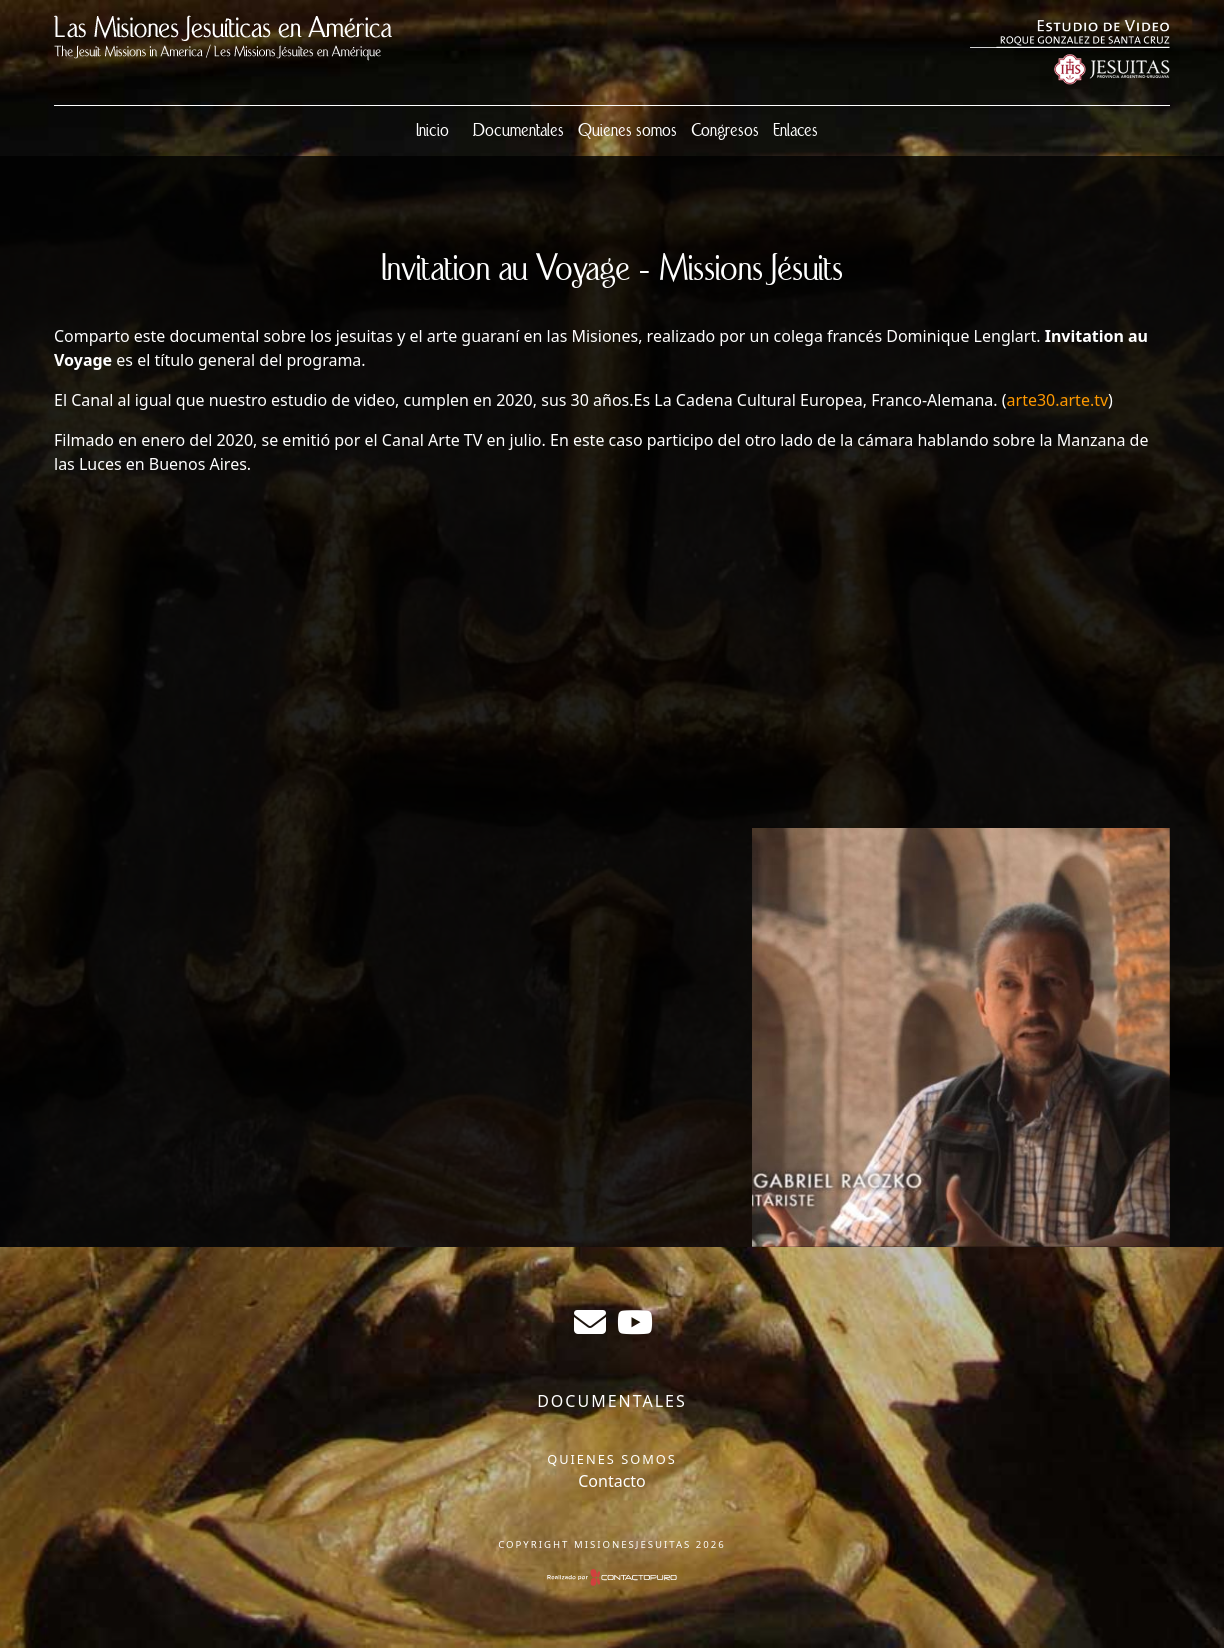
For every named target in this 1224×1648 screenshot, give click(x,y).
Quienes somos (627, 131)
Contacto (612, 1481)
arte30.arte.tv (1058, 400)
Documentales (518, 131)
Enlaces (795, 131)
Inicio (432, 131)
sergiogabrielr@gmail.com (590, 1322)
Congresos (725, 131)
